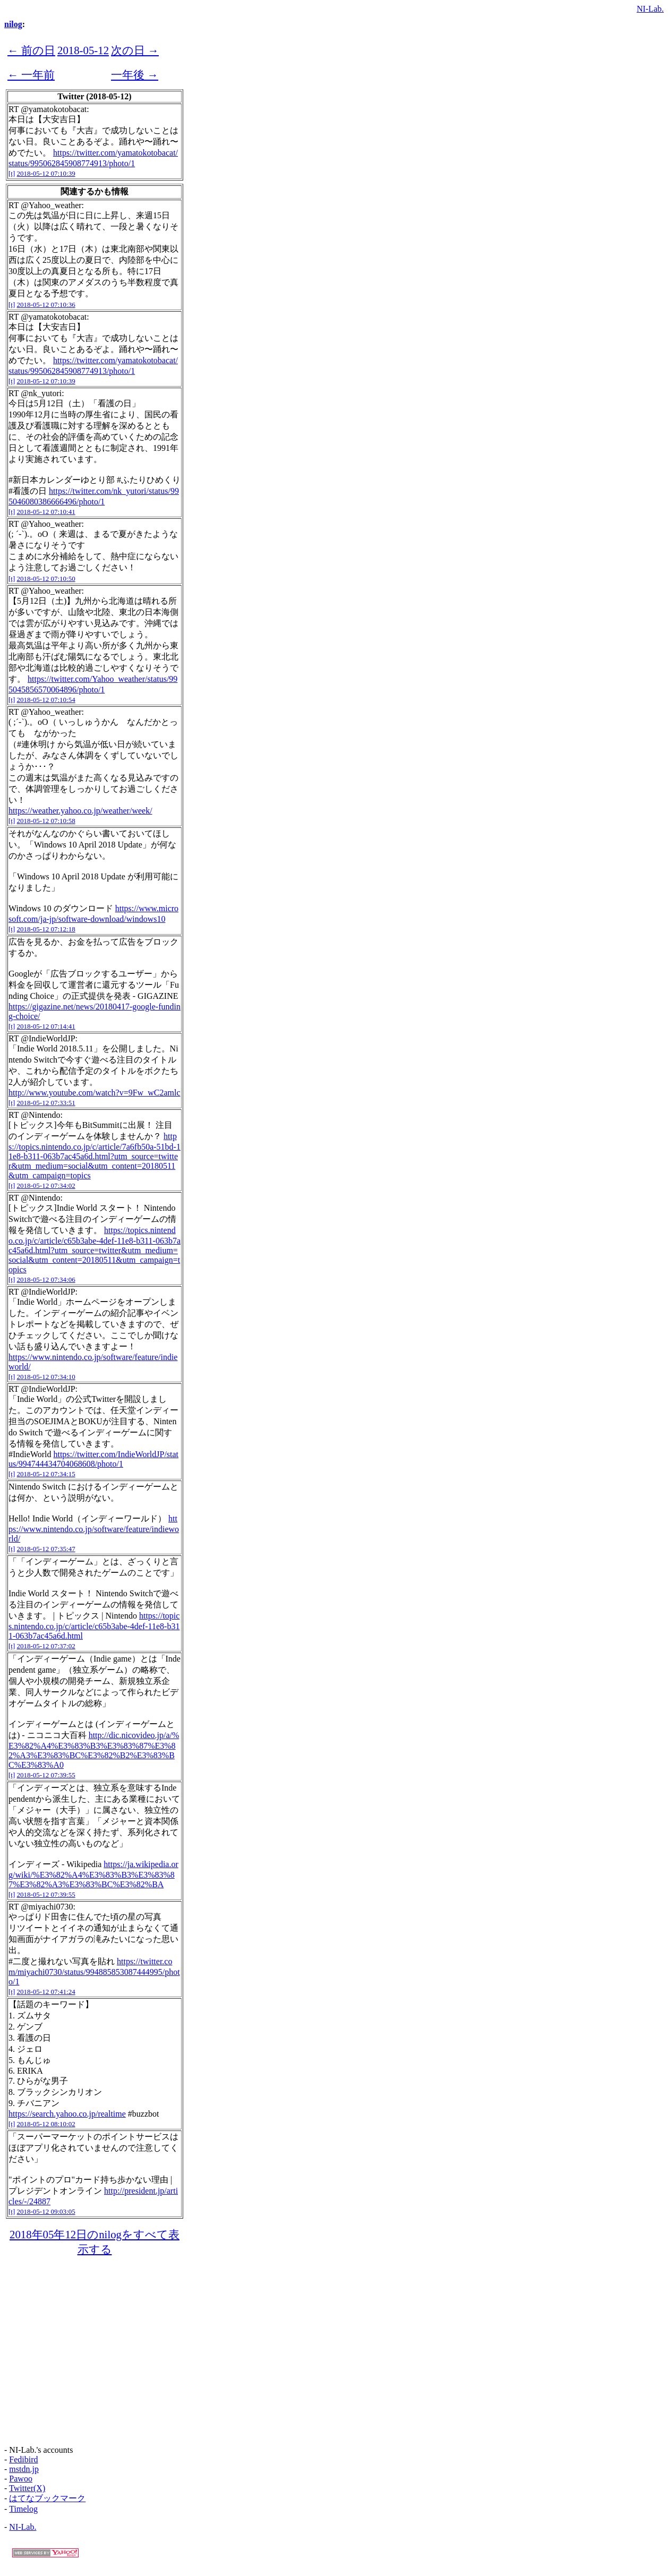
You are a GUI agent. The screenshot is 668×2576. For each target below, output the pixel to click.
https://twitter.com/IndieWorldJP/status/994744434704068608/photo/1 (93, 1459)
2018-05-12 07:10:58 (46, 821)
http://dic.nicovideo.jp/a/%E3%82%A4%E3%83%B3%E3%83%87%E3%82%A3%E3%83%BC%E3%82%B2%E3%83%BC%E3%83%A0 (93, 1750)
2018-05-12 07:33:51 (46, 1103)
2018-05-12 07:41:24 (46, 1992)
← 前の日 (31, 50)
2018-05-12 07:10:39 (46, 173)
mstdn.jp (24, 2469)
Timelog (23, 2508)
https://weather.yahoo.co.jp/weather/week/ (80, 810)
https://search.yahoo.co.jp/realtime (67, 2113)
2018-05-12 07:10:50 (46, 579)
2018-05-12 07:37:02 (46, 1646)
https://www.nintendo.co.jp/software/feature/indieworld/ (93, 1528)
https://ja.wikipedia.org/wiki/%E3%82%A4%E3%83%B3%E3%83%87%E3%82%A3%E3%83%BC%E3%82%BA (93, 1874)
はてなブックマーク (47, 2498)
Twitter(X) (27, 2488)
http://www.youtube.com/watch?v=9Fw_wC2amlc (94, 1092)
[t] (11, 173)
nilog (13, 24)
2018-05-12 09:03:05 (46, 2211)
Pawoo (20, 2478)
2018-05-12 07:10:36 (46, 305)
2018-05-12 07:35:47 (46, 1549)
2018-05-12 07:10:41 (46, 512)
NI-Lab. (650, 8)
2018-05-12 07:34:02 (46, 1185)
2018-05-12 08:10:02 (46, 2124)
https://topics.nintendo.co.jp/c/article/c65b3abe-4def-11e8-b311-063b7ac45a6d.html (93, 1625)
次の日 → (135, 50)
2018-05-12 (83, 50)
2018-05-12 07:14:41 (46, 1026)
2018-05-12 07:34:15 (46, 1474)
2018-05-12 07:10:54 (46, 700)
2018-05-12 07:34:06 (46, 1279)
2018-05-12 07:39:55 (46, 1775)
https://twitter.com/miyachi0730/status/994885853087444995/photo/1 (94, 1971)
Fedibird (23, 2459)
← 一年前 (31, 75)
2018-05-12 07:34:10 (46, 1377)
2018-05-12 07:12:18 (46, 929)
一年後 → (134, 75)
